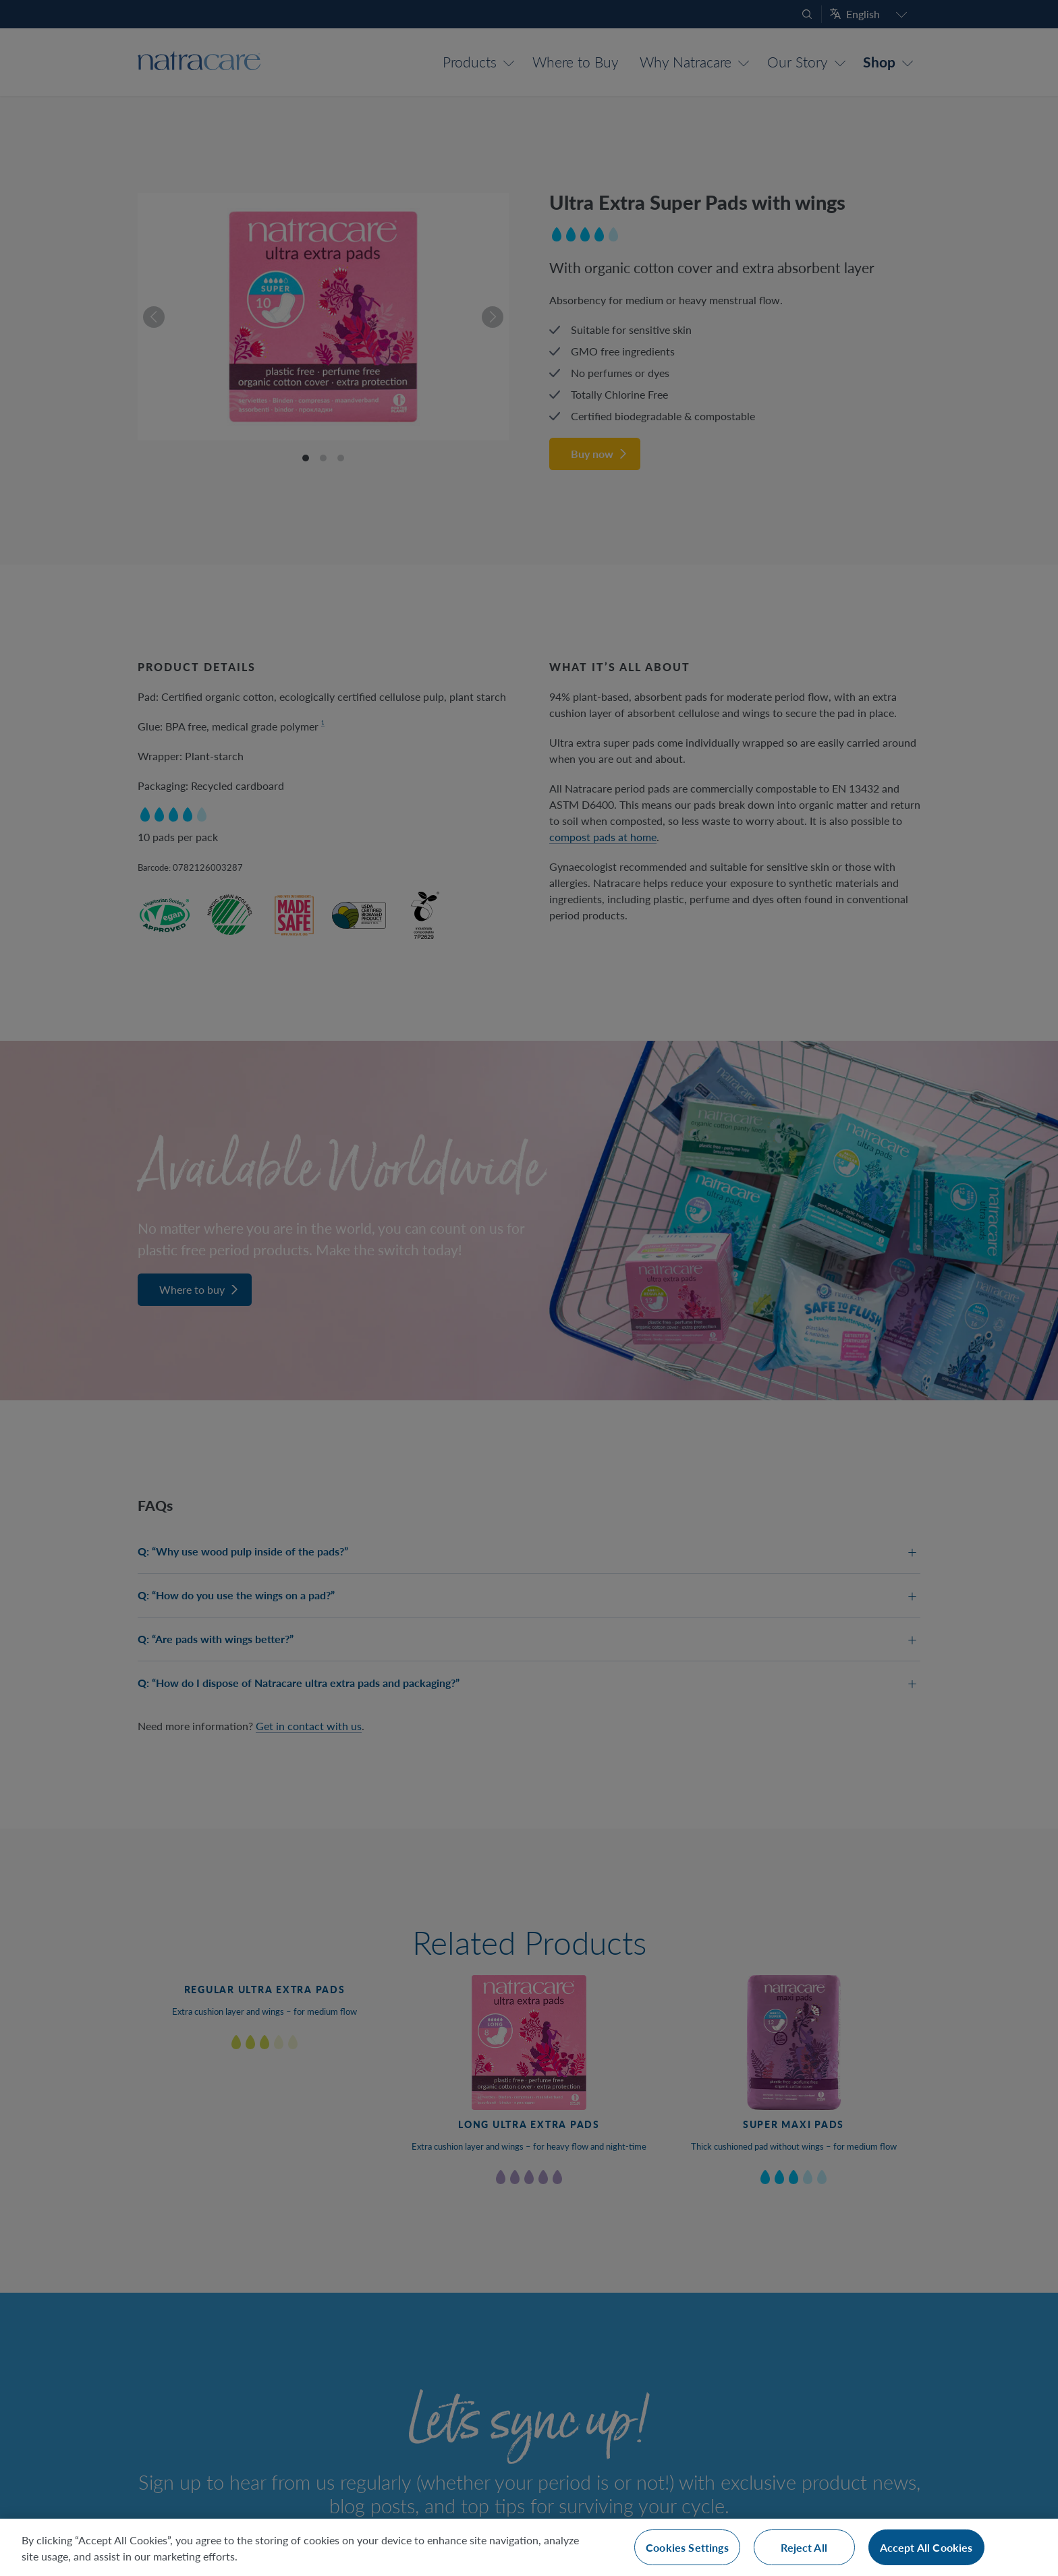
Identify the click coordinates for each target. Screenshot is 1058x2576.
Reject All (804, 2547)
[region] (529, 2547)
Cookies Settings (687, 2547)
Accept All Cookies (926, 2547)
